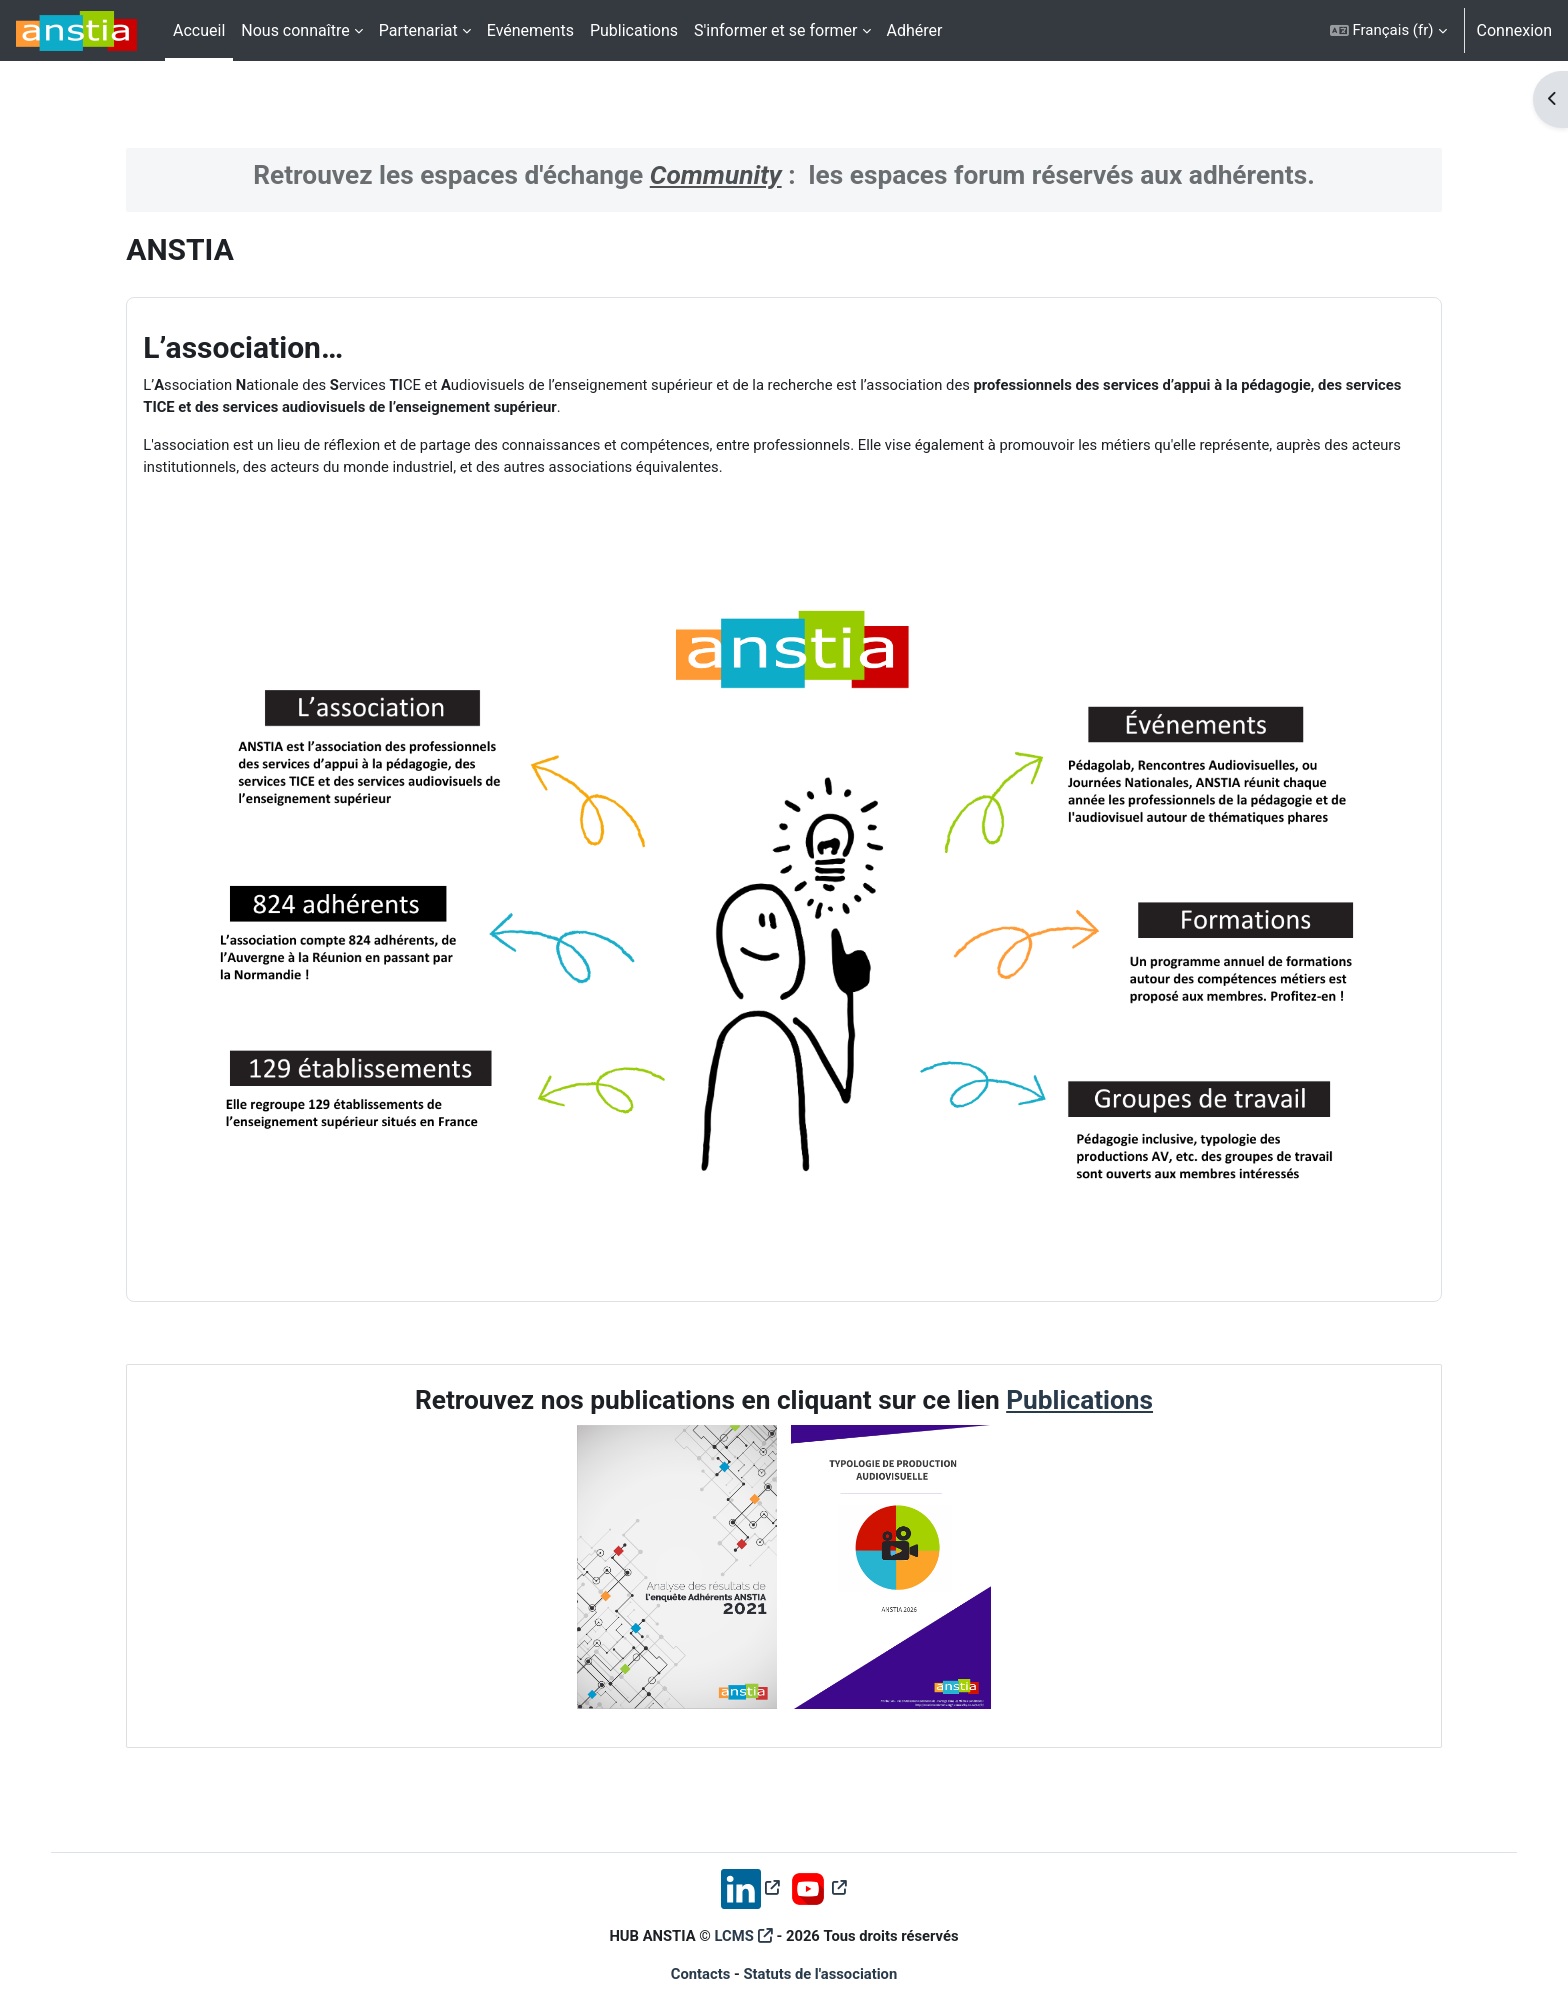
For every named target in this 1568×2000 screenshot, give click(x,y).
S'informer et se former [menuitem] (775, 30)
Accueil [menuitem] (199, 30)
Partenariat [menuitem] (418, 30)
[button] (1388, 30)
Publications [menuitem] (634, 30)
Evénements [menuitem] (530, 30)
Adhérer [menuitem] (915, 30)
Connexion (1514, 30)
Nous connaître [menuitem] (295, 30)
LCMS (734, 1918)
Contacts (699, 1957)
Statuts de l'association (821, 1957)
